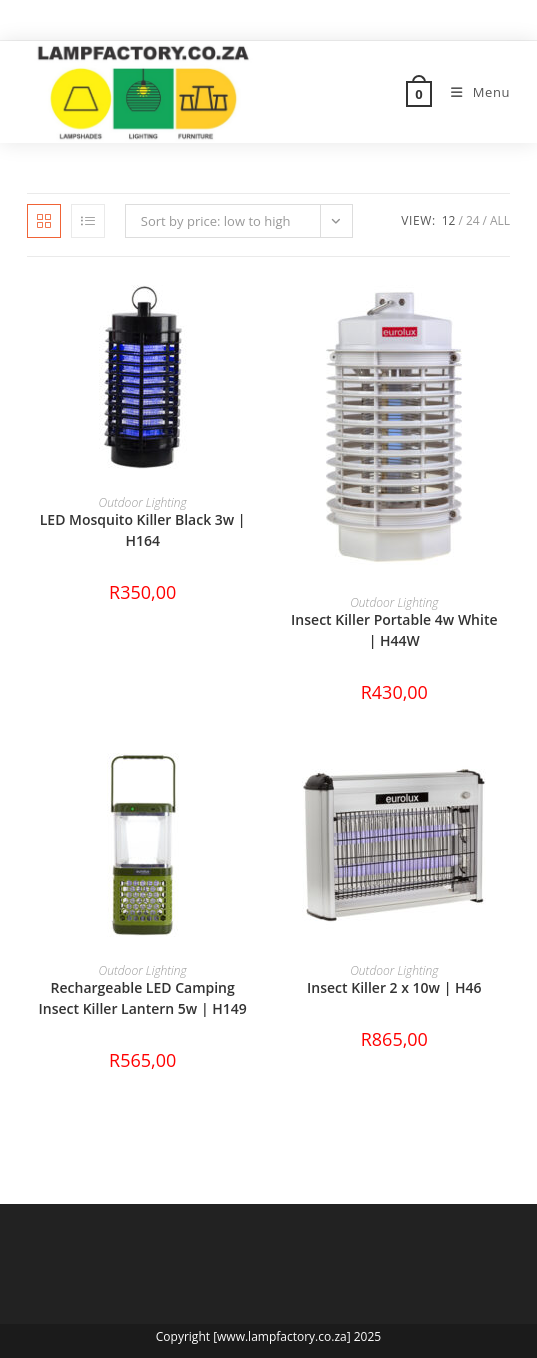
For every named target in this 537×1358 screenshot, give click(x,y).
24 (473, 220)
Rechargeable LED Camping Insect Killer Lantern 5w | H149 (143, 998)
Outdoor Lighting (143, 502)
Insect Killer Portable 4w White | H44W (394, 630)
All (500, 220)
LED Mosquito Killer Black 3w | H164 (143, 530)
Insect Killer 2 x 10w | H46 (394, 987)
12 (449, 220)
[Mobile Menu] (473, 92)
